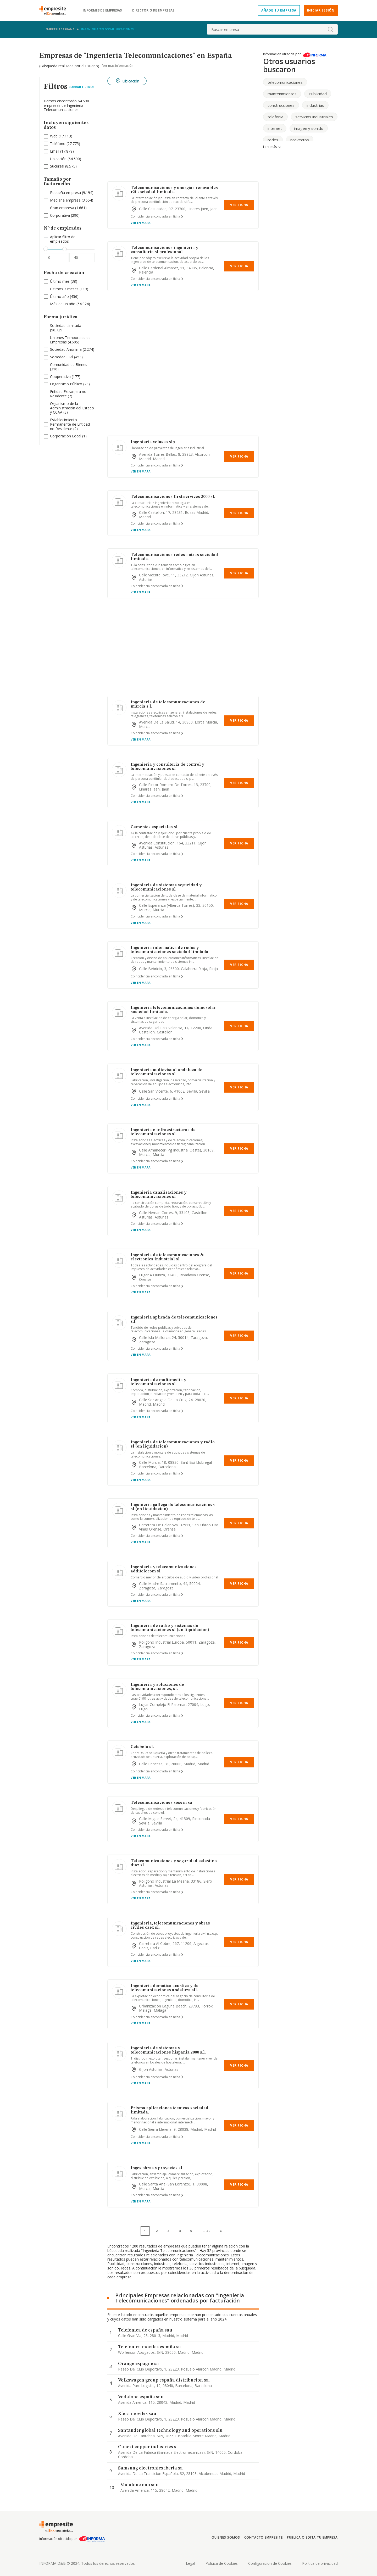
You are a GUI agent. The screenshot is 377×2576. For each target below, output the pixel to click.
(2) (70, 424)
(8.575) (63, 166)
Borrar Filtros (82, 86)
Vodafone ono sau (139, 2485)
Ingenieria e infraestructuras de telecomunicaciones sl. (163, 1132)
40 (208, 2231)
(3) (72, 408)
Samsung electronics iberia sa (150, 2468)
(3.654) (71, 200)
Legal (190, 2563)
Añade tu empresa (278, 10)
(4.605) (70, 340)
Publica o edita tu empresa (312, 2537)
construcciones (281, 105)
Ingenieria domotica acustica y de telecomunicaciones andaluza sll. (164, 1988)
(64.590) (65, 159)
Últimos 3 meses (64, 288)
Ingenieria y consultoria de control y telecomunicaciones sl (167, 767)
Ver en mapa (141, 222)
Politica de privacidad (320, 2563)
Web (54, 135)
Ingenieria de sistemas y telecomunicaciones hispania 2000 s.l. (168, 2050)
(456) (64, 296)
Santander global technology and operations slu (170, 2430)
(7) (68, 394)
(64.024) (70, 304)
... (206, 2231)
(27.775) (65, 144)
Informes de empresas (102, 10)
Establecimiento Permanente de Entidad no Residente (70, 424)
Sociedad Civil (61, 356)
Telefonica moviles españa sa (149, 2347)
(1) (68, 436)
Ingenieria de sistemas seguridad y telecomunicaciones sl (166, 887)
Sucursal (57, 166)
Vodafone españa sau (141, 2397)
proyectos (299, 139)
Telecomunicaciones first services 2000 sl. (173, 497)
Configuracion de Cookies (270, 2563)
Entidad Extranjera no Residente (68, 393)
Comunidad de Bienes (68, 364)
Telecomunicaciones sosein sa (161, 1803)
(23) (70, 384)
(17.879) (62, 151)
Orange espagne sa (138, 2363)
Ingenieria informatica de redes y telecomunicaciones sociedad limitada (169, 950)
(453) (66, 357)
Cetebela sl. (142, 1747)
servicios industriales (314, 116)
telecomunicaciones (285, 82)
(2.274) (72, 349)
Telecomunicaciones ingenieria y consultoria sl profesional (164, 250)
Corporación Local (65, 435)
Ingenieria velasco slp (153, 442)
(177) (65, 377)
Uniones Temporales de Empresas (70, 339)
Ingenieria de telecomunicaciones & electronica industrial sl (167, 1257)
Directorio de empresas (153, 10)
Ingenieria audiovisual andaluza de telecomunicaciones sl (166, 1072)
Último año (59, 296)
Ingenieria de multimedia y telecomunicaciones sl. (158, 1382)
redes (273, 139)
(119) (69, 289)
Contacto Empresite (263, 2537)
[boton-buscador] (330, 29)
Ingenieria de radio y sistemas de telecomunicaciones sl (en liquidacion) (170, 1628)
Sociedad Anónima (66, 349)
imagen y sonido (308, 128)
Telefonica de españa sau (145, 2330)
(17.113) (61, 136)
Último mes (60, 281)
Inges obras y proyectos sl (156, 2168)
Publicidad (318, 93)
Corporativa (60, 215)
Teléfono (57, 143)
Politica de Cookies (222, 2563)
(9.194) (71, 193)
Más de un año (62, 303)
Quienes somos (226, 2537)
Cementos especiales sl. (155, 827)
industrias (315, 105)
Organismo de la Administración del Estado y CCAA (72, 408)
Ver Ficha (239, 205)
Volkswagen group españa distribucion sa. (164, 2380)
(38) (63, 281)
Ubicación (58, 158)
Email (54, 151)
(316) (68, 367)
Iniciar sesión (321, 10)
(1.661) (68, 208)
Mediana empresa (65, 200)
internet (275, 128)
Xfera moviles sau (137, 2413)
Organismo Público (66, 383)
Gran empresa (62, 207)
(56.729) (65, 328)
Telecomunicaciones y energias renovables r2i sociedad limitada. (174, 190)
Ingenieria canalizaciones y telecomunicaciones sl (158, 1194)
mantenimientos (282, 93)
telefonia (275, 116)
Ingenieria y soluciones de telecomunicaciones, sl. (157, 1687)
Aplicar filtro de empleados (62, 239)
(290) (65, 215)
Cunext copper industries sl (148, 2447)
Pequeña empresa (65, 192)
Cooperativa (60, 376)
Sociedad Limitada (65, 325)
